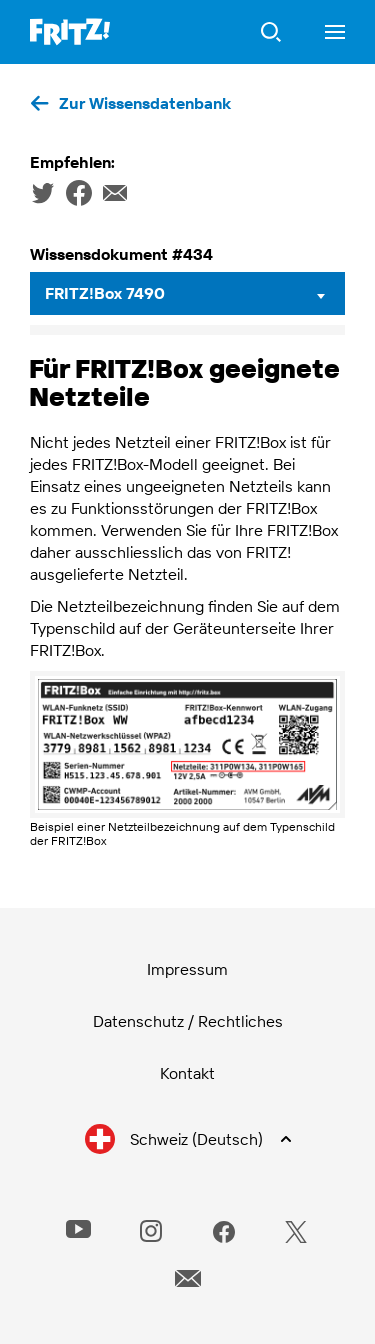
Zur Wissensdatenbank (145, 103)
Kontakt (187, 1073)
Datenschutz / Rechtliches (188, 1021)
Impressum (187, 969)
